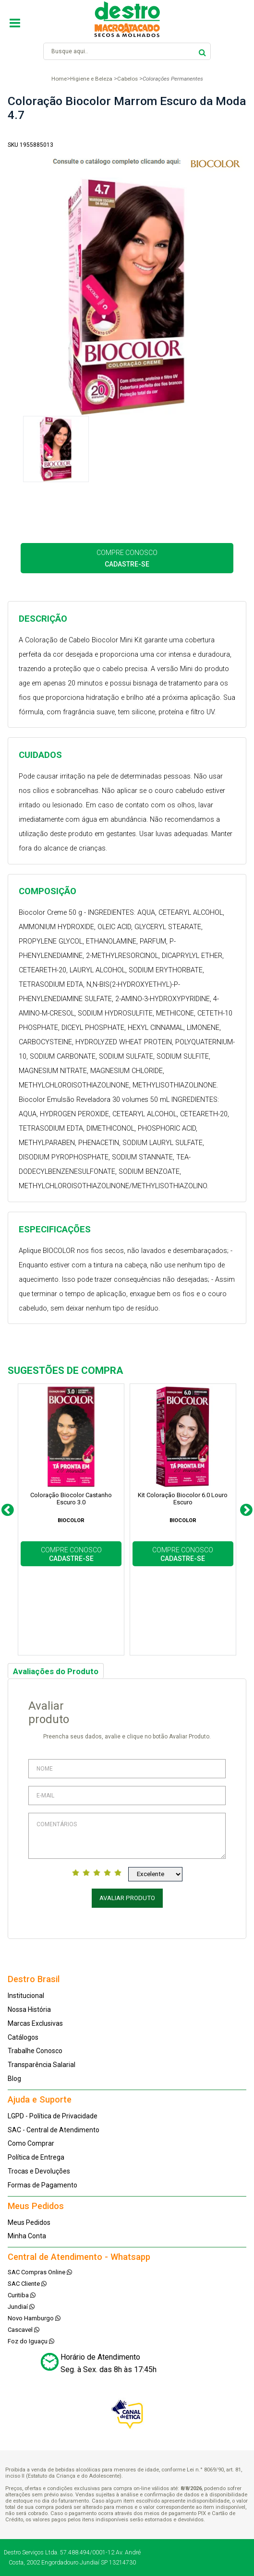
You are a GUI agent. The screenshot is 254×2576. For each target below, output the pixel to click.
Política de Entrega (36, 2157)
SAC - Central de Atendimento (53, 2130)
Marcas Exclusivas (35, 2023)
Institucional (26, 1995)
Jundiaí (21, 2306)
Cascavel (23, 2329)
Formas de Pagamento (42, 2185)
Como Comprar (31, 2143)
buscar (202, 51)
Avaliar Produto (127, 1898)
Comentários (127, 1836)
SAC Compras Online (40, 2272)
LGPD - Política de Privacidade (52, 2116)
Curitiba (22, 2295)
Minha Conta (27, 2236)
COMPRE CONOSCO (127, 558)
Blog (14, 2078)
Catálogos (23, 2037)
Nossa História (29, 2009)
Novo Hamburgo (34, 2318)
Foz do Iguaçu (31, 2341)
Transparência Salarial (41, 2064)
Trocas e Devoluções (39, 2171)
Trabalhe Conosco (35, 2051)
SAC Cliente (27, 2283)
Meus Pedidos (29, 2222)
